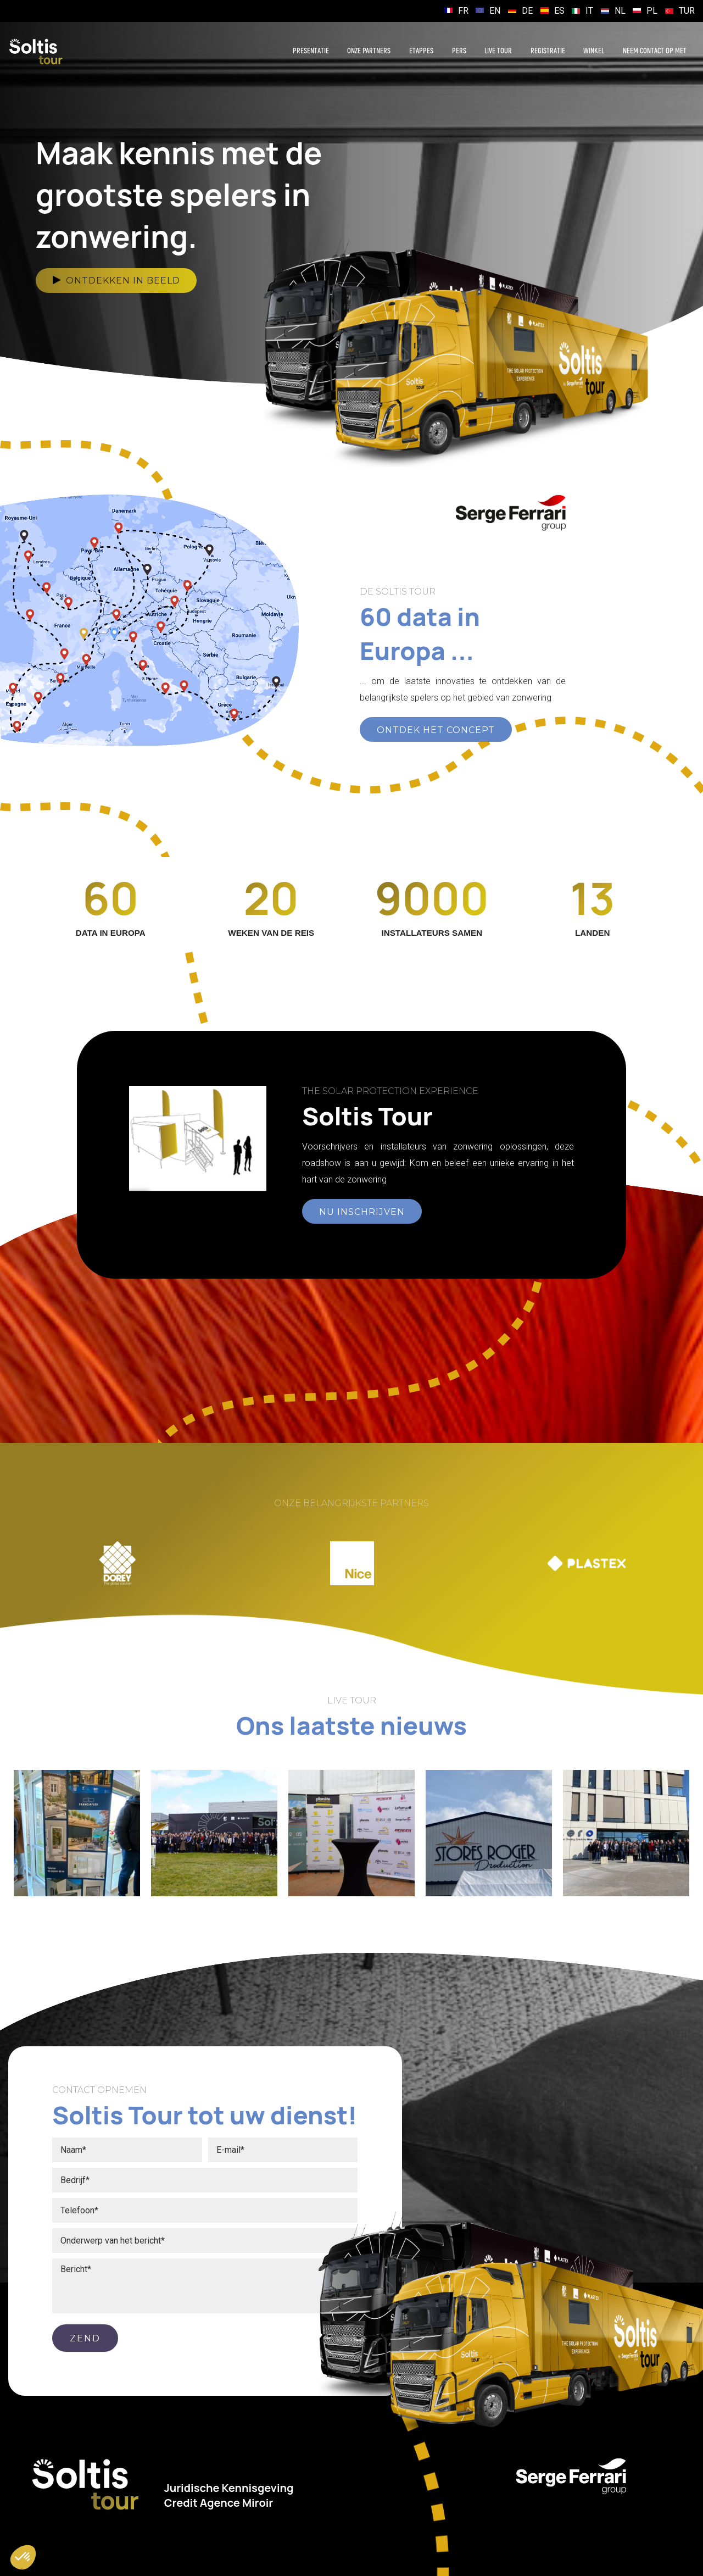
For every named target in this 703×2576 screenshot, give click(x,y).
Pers (459, 51)
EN (494, 10)
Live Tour (498, 51)
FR (463, 10)
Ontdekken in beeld (116, 280)
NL (620, 10)
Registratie (548, 51)
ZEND (85, 2338)
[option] (117, 1563)
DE (527, 10)
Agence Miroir (237, 2502)
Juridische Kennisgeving (229, 2487)
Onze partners (368, 51)
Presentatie (311, 51)
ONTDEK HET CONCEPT (436, 730)
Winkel (593, 51)
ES (559, 10)
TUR (687, 10)
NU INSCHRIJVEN (362, 1212)
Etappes (421, 51)
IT (589, 10)
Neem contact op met (655, 51)
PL (651, 10)
